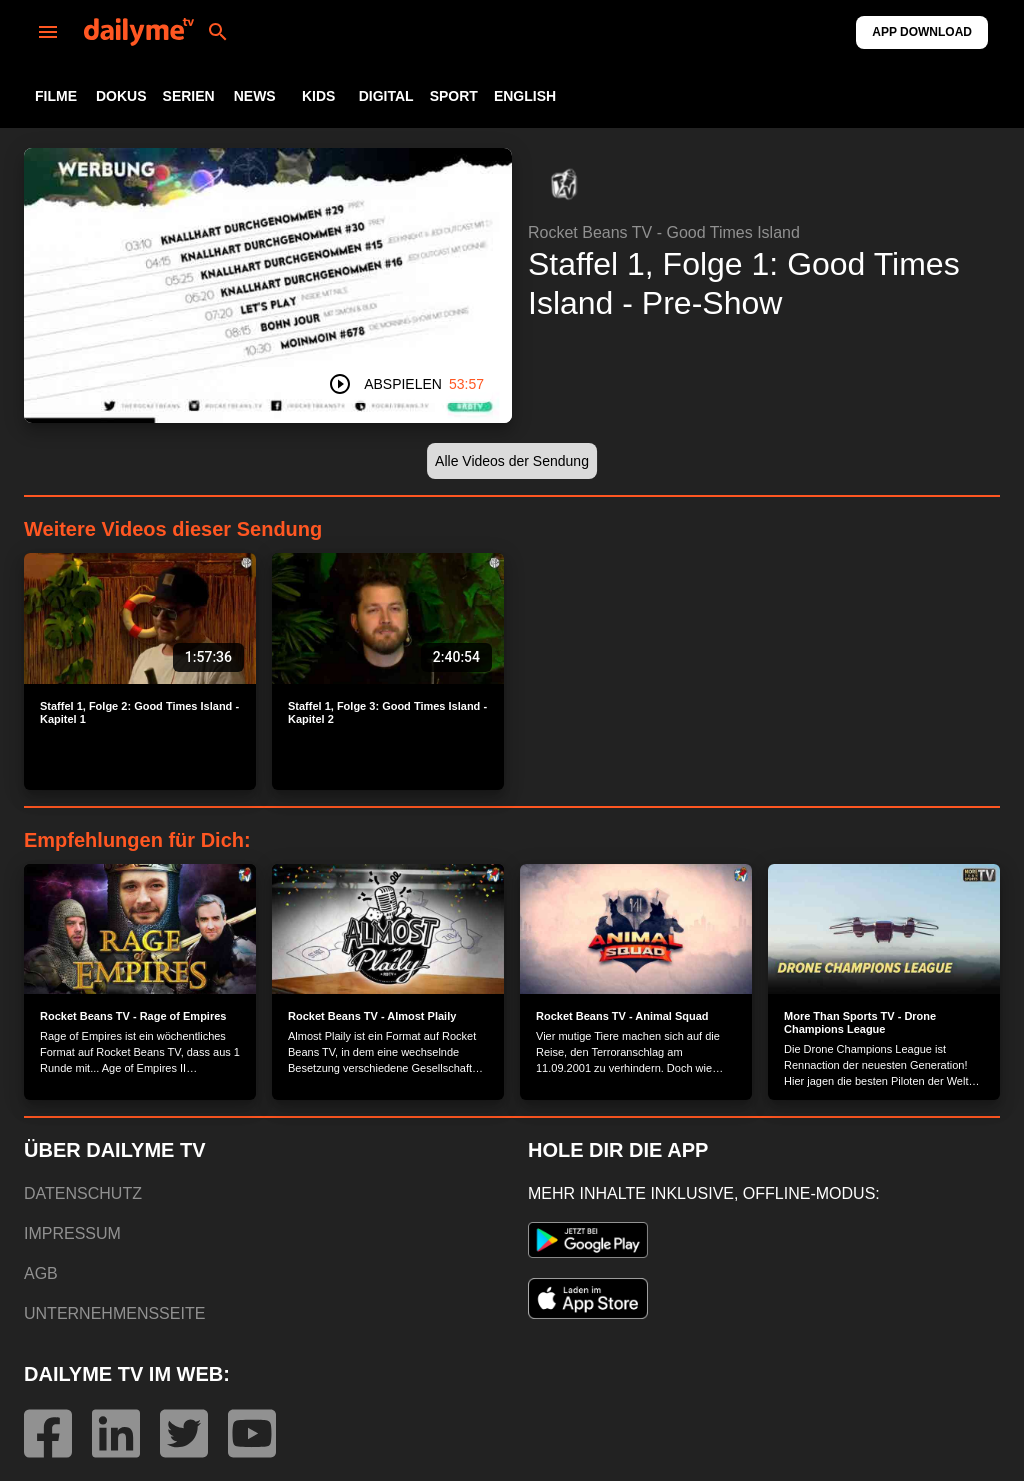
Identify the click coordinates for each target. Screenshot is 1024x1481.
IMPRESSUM (72, 1233)
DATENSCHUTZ (83, 1193)
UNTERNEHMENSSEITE (114, 1313)
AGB (41, 1273)
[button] (564, 184)
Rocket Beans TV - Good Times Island (664, 232)
